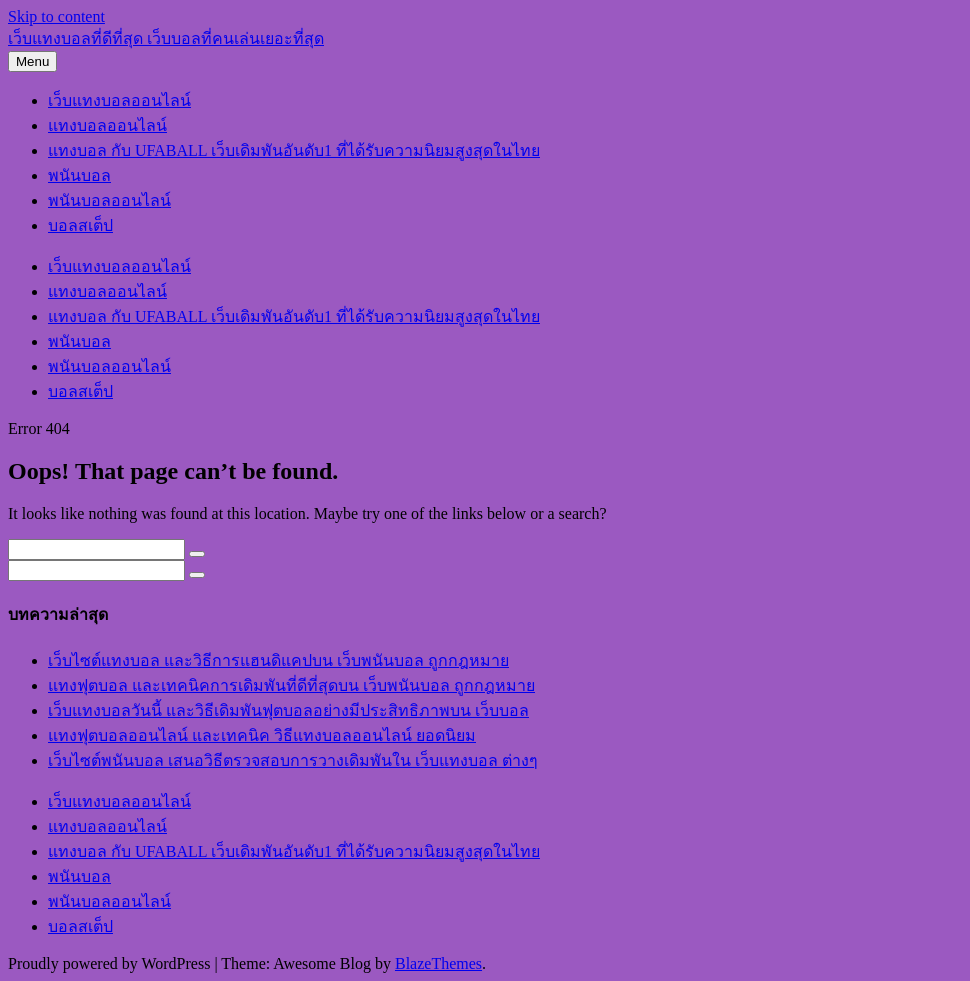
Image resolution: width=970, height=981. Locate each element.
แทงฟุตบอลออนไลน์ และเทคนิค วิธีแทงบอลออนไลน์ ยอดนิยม (262, 735)
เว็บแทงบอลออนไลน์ (119, 100)
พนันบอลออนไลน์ (109, 200)
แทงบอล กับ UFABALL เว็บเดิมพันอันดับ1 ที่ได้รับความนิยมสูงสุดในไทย (294, 150)
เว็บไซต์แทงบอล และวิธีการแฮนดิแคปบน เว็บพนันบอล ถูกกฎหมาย (278, 660)
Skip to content (56, 16)
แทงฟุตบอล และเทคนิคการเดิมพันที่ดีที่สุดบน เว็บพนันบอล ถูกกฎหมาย (291, 685)
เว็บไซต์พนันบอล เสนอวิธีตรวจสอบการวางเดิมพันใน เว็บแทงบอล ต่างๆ (293, 760)
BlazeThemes (438, 963)
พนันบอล (79, 175)
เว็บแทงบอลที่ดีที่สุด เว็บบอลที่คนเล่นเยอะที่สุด (166, 38)
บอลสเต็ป (80, 225)
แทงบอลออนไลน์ (107, 125)
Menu (32, 61)
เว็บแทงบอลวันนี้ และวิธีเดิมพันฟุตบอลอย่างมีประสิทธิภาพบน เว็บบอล (288, 710)
